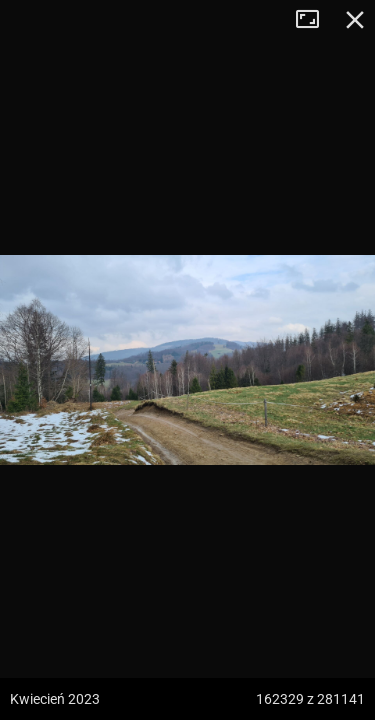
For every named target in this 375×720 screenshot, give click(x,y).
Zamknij (355, 20)
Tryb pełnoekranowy (315, 20)
